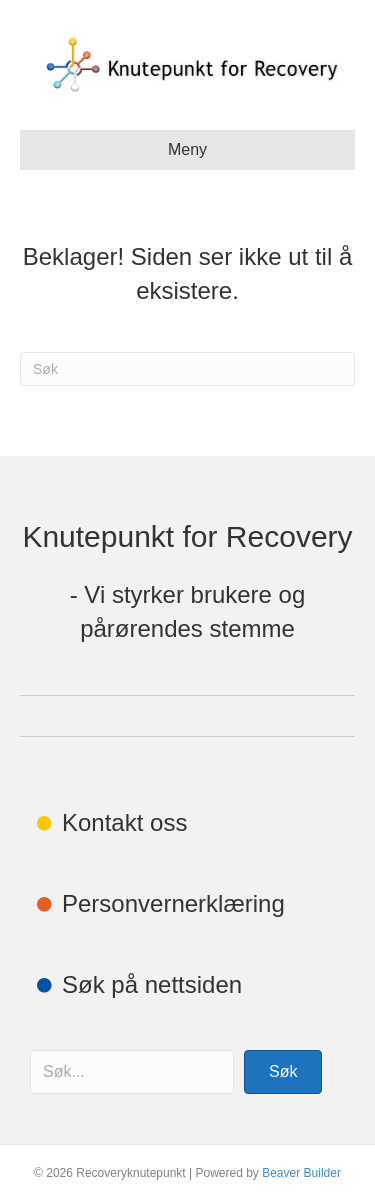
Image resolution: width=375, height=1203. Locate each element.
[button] (283, 1072)
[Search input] (132, 1072)
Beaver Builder (301, 1173)
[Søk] (187, 369)
